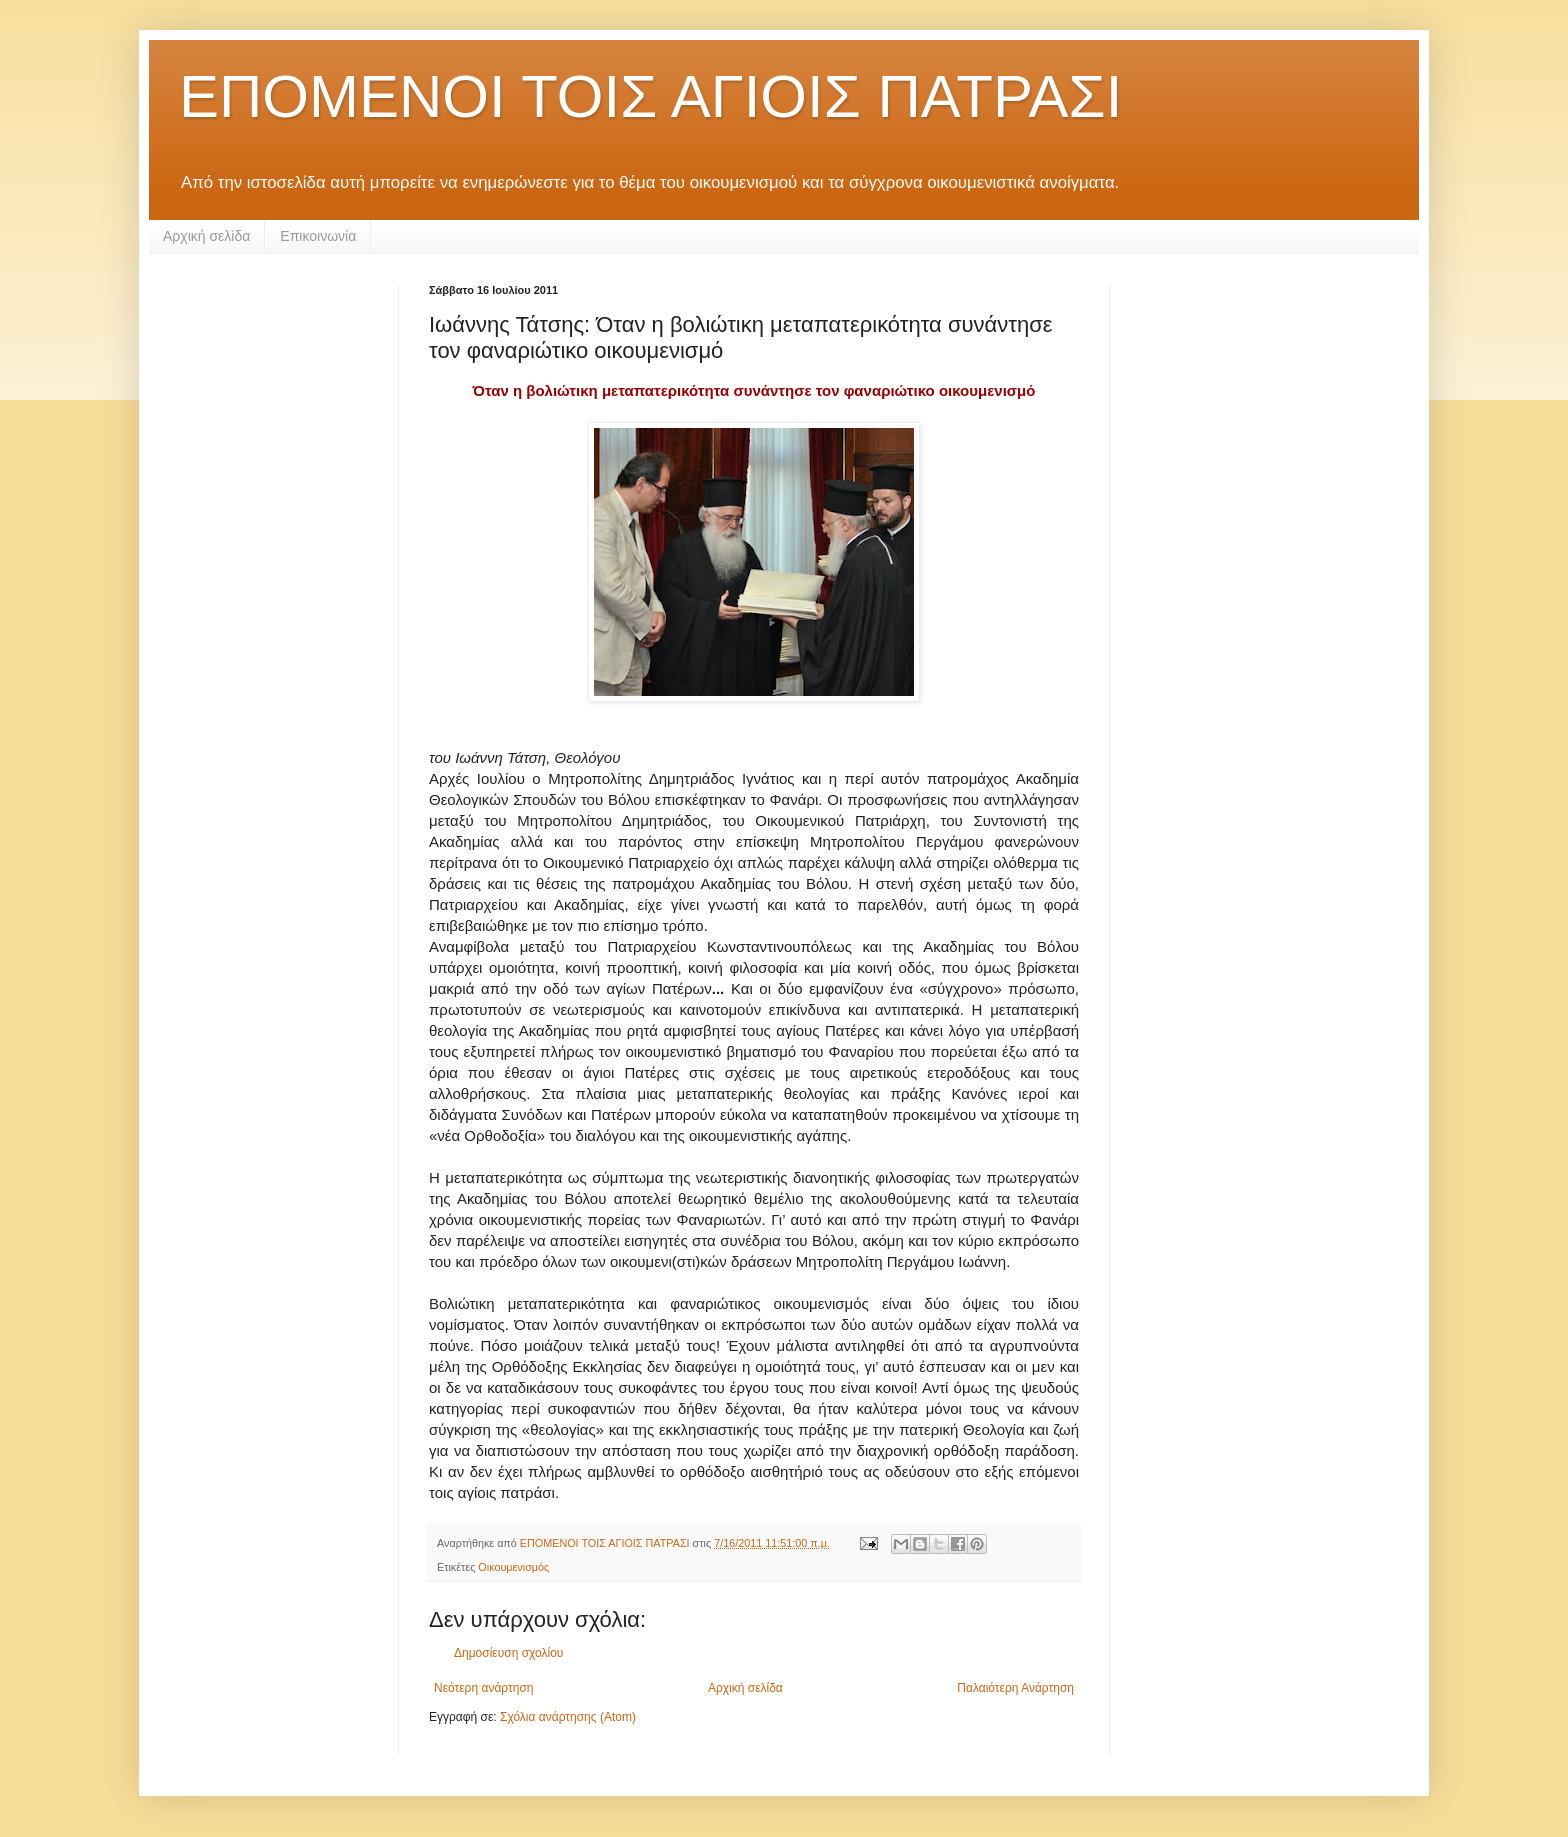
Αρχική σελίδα (206, 236)
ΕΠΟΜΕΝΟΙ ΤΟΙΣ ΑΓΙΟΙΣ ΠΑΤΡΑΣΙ (650, 96)
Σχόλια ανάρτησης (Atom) (568, 1717)
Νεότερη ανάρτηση (483, 1688)
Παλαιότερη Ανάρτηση (1015, 1688)
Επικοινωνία (318, 236)
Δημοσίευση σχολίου (508, 1653)
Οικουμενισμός (513, 1567)
